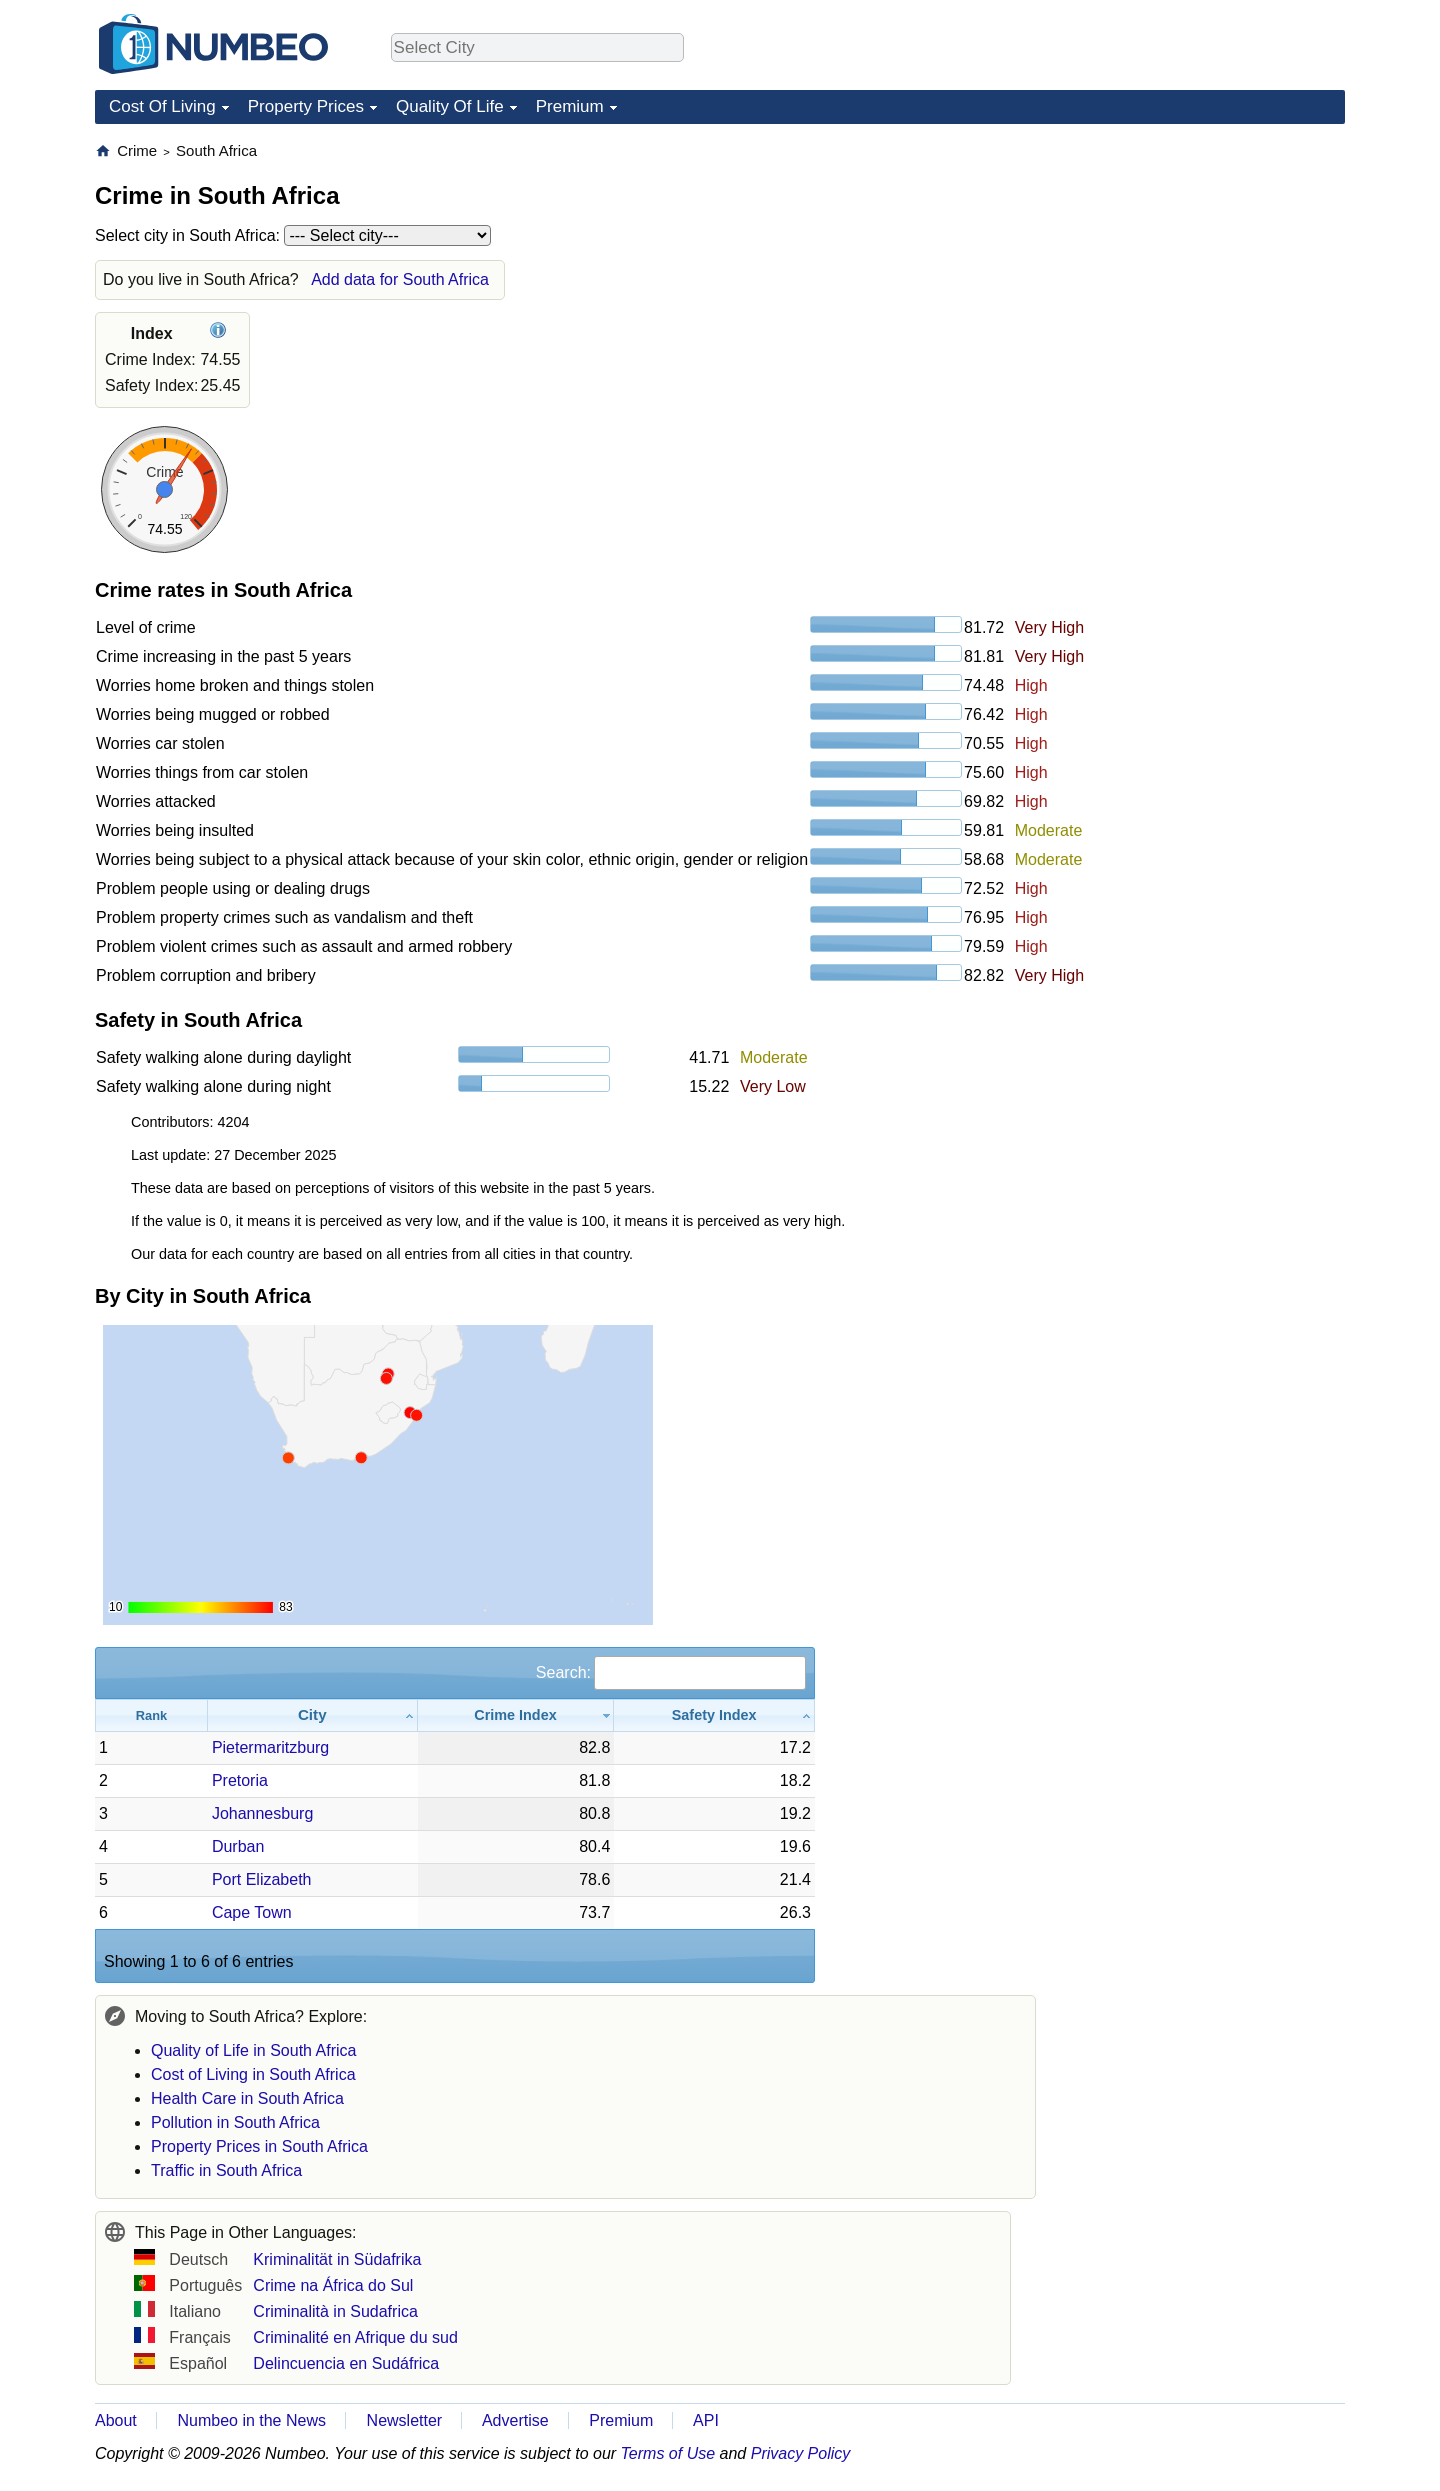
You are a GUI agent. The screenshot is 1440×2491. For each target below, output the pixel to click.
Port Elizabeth (262, 1879)
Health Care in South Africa (247, 2098)
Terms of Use (668, 2453)
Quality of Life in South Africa (253, 2050)
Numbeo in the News (251, 2420)
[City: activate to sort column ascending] (313, 1715)
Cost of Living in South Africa (253, 2074)
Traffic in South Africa (226, 2170)
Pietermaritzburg (270, 1747)
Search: (671, 1672)
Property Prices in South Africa (259, 2146)
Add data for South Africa (400, 279)
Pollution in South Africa (235, 2122)
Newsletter (405, 2420)
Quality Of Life (450, 106)
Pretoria (240, 1780)
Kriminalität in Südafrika (337, 2259)
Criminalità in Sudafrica (335, 2311)
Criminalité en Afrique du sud (355, 2337)
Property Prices (306, 106)
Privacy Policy (801, 2453)
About (116, 2420)
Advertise (515, 2420)
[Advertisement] (1195, 266)
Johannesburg (262, 1813)
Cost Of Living (162, 106)
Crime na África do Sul (333, 2285)
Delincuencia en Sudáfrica (346, 2363)
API (706, 2420)
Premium (570, 106)
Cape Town (252, 1912)
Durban (238, 1846)
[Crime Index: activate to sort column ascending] (516, 1715)
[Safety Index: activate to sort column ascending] (714, 1715)
